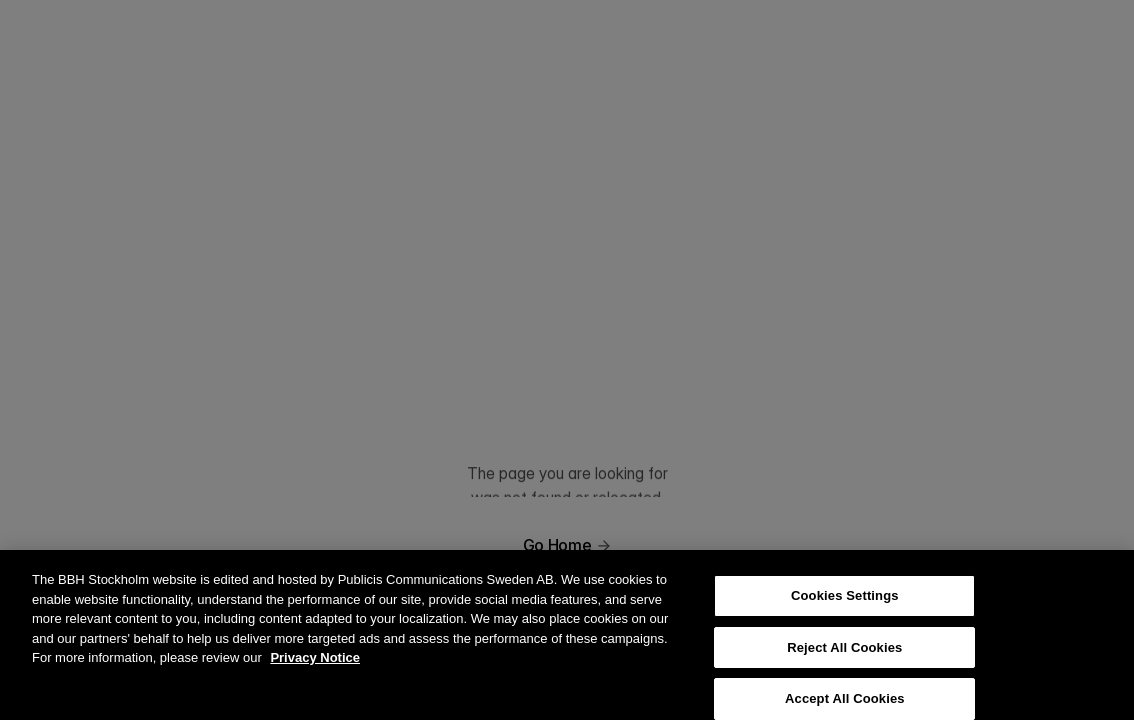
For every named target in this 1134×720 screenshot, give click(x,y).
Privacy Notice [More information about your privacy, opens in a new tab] (315, 667)
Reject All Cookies (844, 656)
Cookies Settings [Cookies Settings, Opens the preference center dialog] (845, 605)
